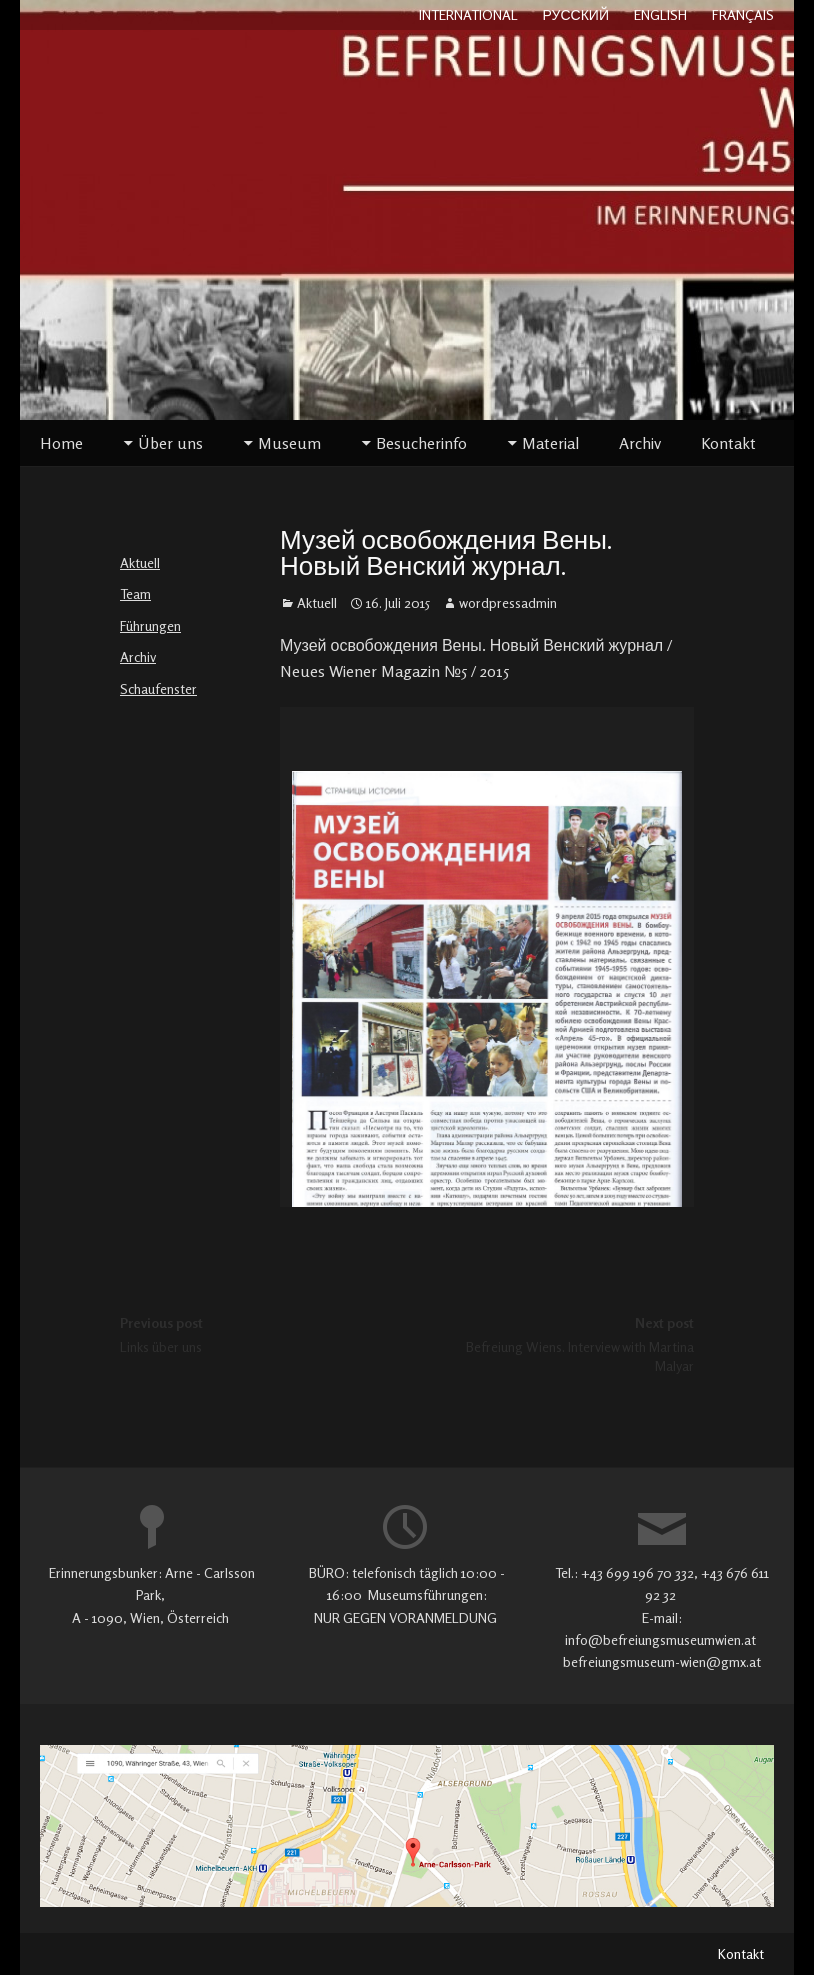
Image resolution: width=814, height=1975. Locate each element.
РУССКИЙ (576, 14)
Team (135, 593)
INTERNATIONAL (468, 14)
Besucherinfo (421, 443)
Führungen (150, 625)
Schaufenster (158, 688)
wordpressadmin (508, 603)
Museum (289, 443)
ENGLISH (660, 14)
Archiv (640, 443)
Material (550, 443)
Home (61, 443)
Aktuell (140, 562)
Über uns (170, 443)
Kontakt (728, 443)
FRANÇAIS (743, 14)
